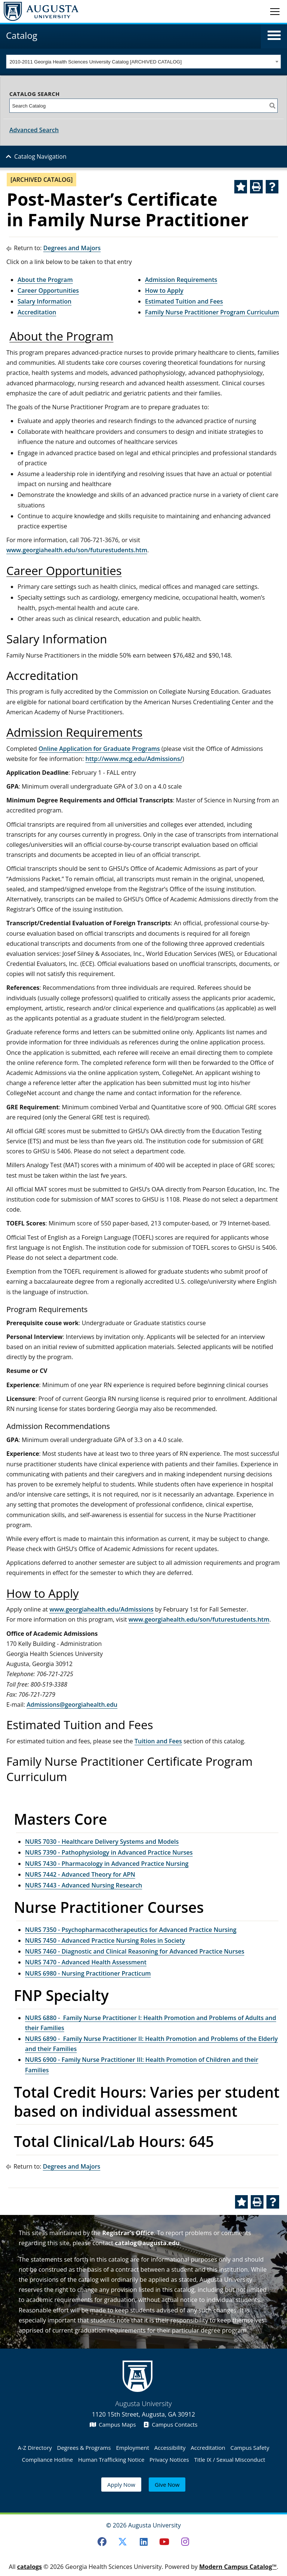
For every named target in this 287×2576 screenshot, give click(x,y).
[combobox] (143, 62)
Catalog (21, 35)
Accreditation (37, 312)
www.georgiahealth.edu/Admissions (101, 1609)
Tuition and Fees (158, 1741)
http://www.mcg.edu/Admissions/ (134, 759)
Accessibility (170, 2447)
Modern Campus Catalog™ (238, 2567)
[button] (274, 35)
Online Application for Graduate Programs (99, 749)
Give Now (167, 2484)
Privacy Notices (169, 2459)
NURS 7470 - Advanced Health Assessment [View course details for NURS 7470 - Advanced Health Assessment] (85, 1962)
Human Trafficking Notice (111, 2459)
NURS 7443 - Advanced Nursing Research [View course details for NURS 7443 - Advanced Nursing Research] (83, 1885)
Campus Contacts (171, 2424)
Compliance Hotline (47, 2459)
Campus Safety (249, 2447)
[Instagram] (185, 2541)
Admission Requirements (181, 280)
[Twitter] (122, 2541)
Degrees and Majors (72, 248)
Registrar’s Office (128, 2233)
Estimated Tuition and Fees (184, 301)
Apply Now (121, 2484)
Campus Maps (113, 2424)
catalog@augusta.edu (147, 2243)
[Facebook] (102, 2541)
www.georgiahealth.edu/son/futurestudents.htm (76, 550)
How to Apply (164, 290)
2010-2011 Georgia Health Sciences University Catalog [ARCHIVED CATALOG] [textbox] (96, 62)
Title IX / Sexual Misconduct (229, 2459)
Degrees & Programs (84, 2447)
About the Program (45, 280)
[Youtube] (164, 2541)
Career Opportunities (48, 290)
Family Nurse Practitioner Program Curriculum (212, 312)
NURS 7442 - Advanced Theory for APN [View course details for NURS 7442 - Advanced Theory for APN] (80, 1874)
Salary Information (44, 301)
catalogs (29, 2567)
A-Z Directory (35, 2447)
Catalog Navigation (40, 156)
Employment (132, 2447)
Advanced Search (34, 130)
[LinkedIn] (143, 2541)
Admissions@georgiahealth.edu (72, 1704)
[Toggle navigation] (275, 11)
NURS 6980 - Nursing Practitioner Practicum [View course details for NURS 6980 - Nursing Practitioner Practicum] (88, 1973)
